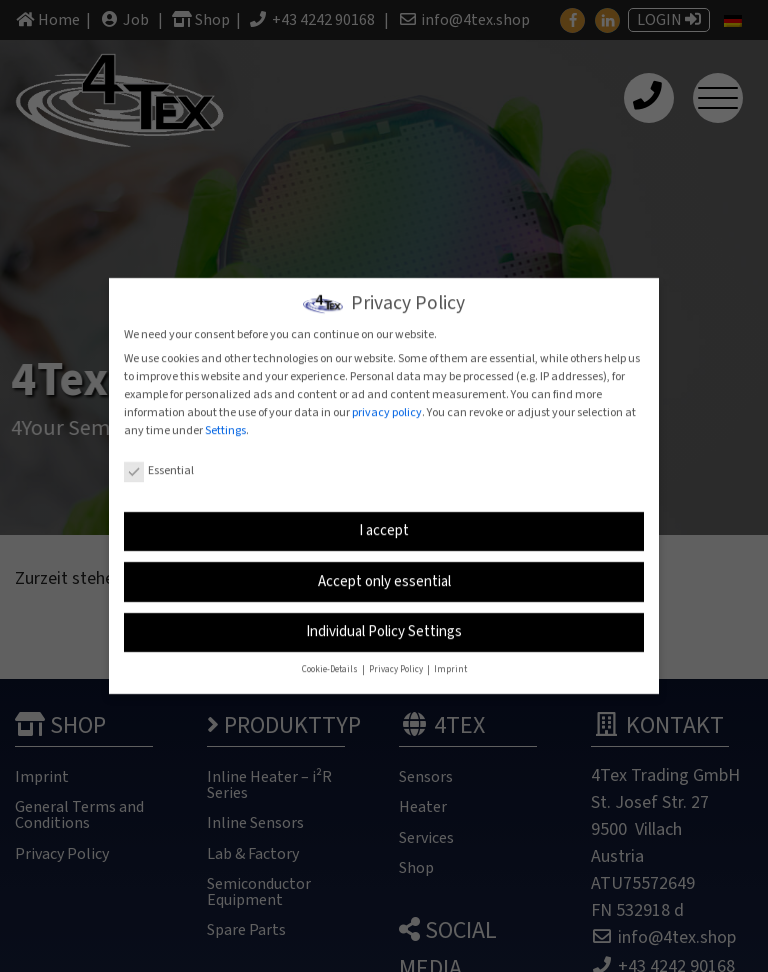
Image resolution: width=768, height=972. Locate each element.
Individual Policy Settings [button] (384, 626)
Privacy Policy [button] (397, 664)
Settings (225, 424)
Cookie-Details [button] (331, 664)
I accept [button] (384, 525)
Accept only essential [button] (384, 575)
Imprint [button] (450, 664)
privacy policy (387, 406)
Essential (159, 464)
